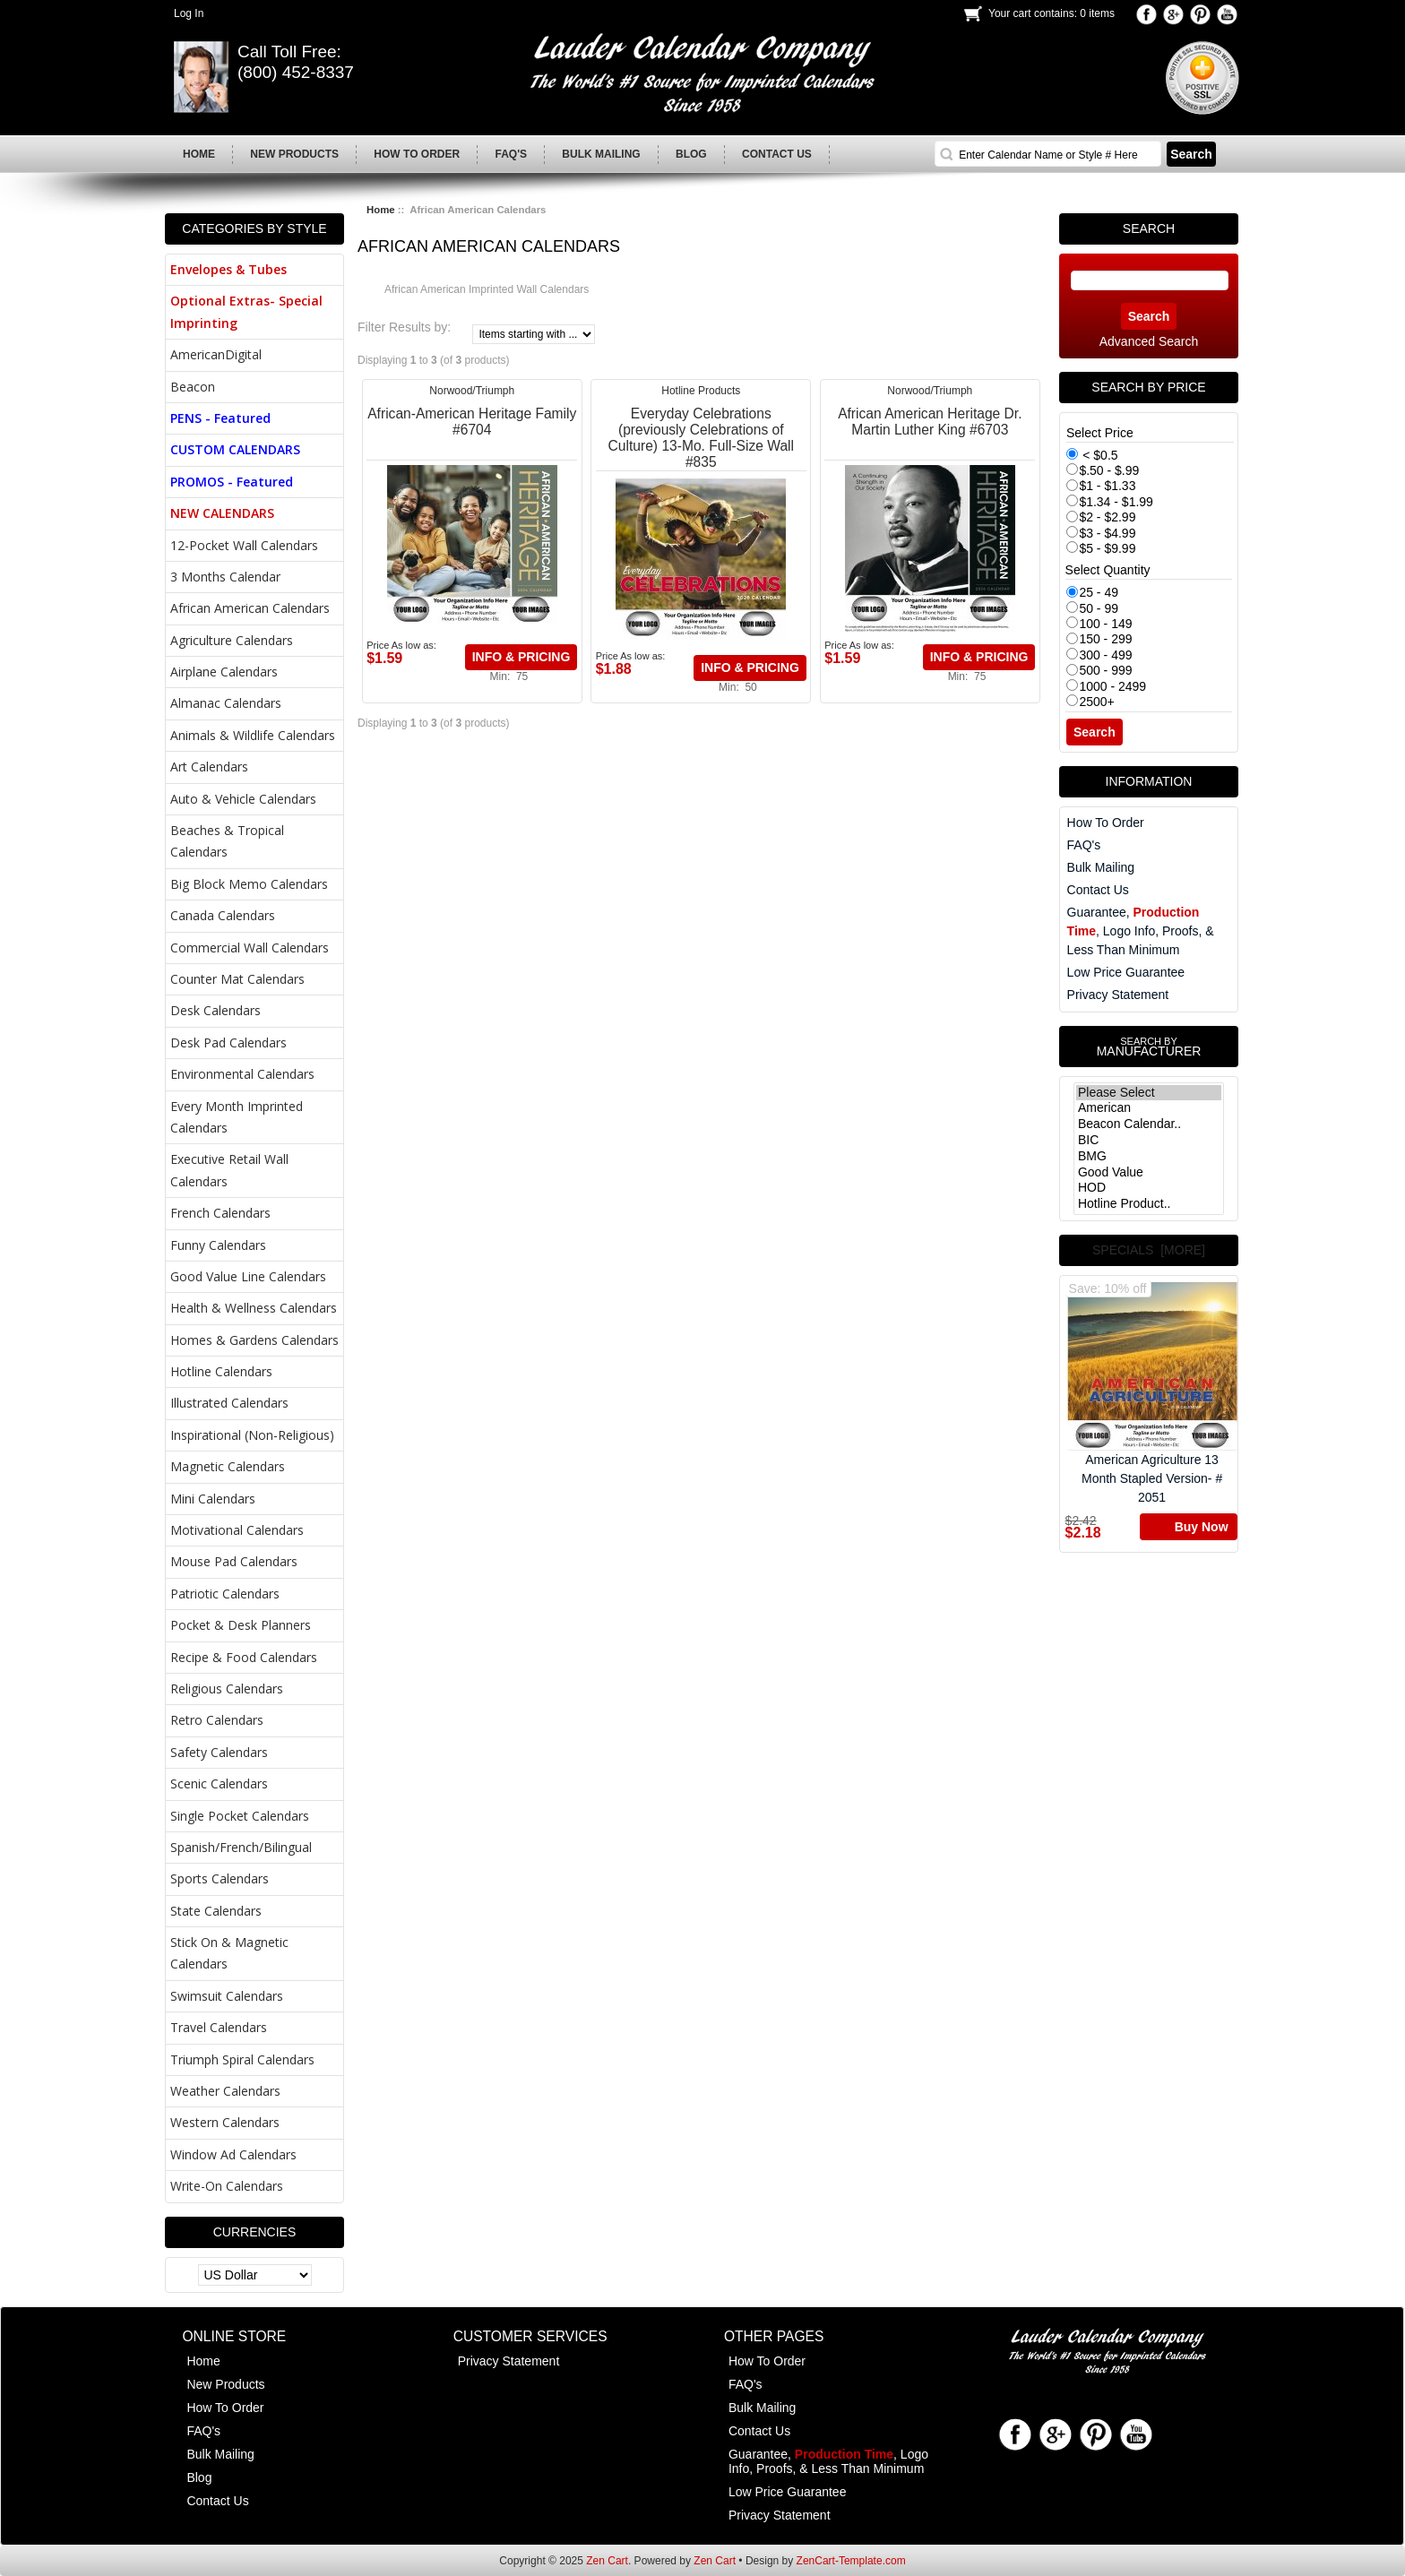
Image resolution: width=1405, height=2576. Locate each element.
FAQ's (1084, 845)
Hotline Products (700, 390)
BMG (1148, 1157)
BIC (1148, 1141)
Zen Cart (607, 2560)
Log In (188, 13)
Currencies (255, 2232)
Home (380, 209)
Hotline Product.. (1148, 1204)
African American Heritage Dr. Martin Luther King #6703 (929, 421)
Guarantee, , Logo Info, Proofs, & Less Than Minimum (1140, 931)
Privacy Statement (1118, 994)
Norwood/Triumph (471, 390)
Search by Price (1148, 387)
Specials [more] (1148, 1250)
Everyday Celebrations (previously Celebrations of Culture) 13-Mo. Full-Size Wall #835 (701, 438)
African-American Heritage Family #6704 (471, 421)
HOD (1148, 1188)
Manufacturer (1149, 1047)
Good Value (1148, 1173)
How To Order (1105, 822)
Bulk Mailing (1100, 867)
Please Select (1148, 1093)
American (1148, 1108)
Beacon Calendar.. (1148, 1124)
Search (1149, 228)
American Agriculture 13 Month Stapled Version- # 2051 (1152, 1393)
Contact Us (1098, 890)
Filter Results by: (404, 327)
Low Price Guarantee (1126, 972)
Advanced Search (1149, 341)
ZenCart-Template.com (851, 2560)
